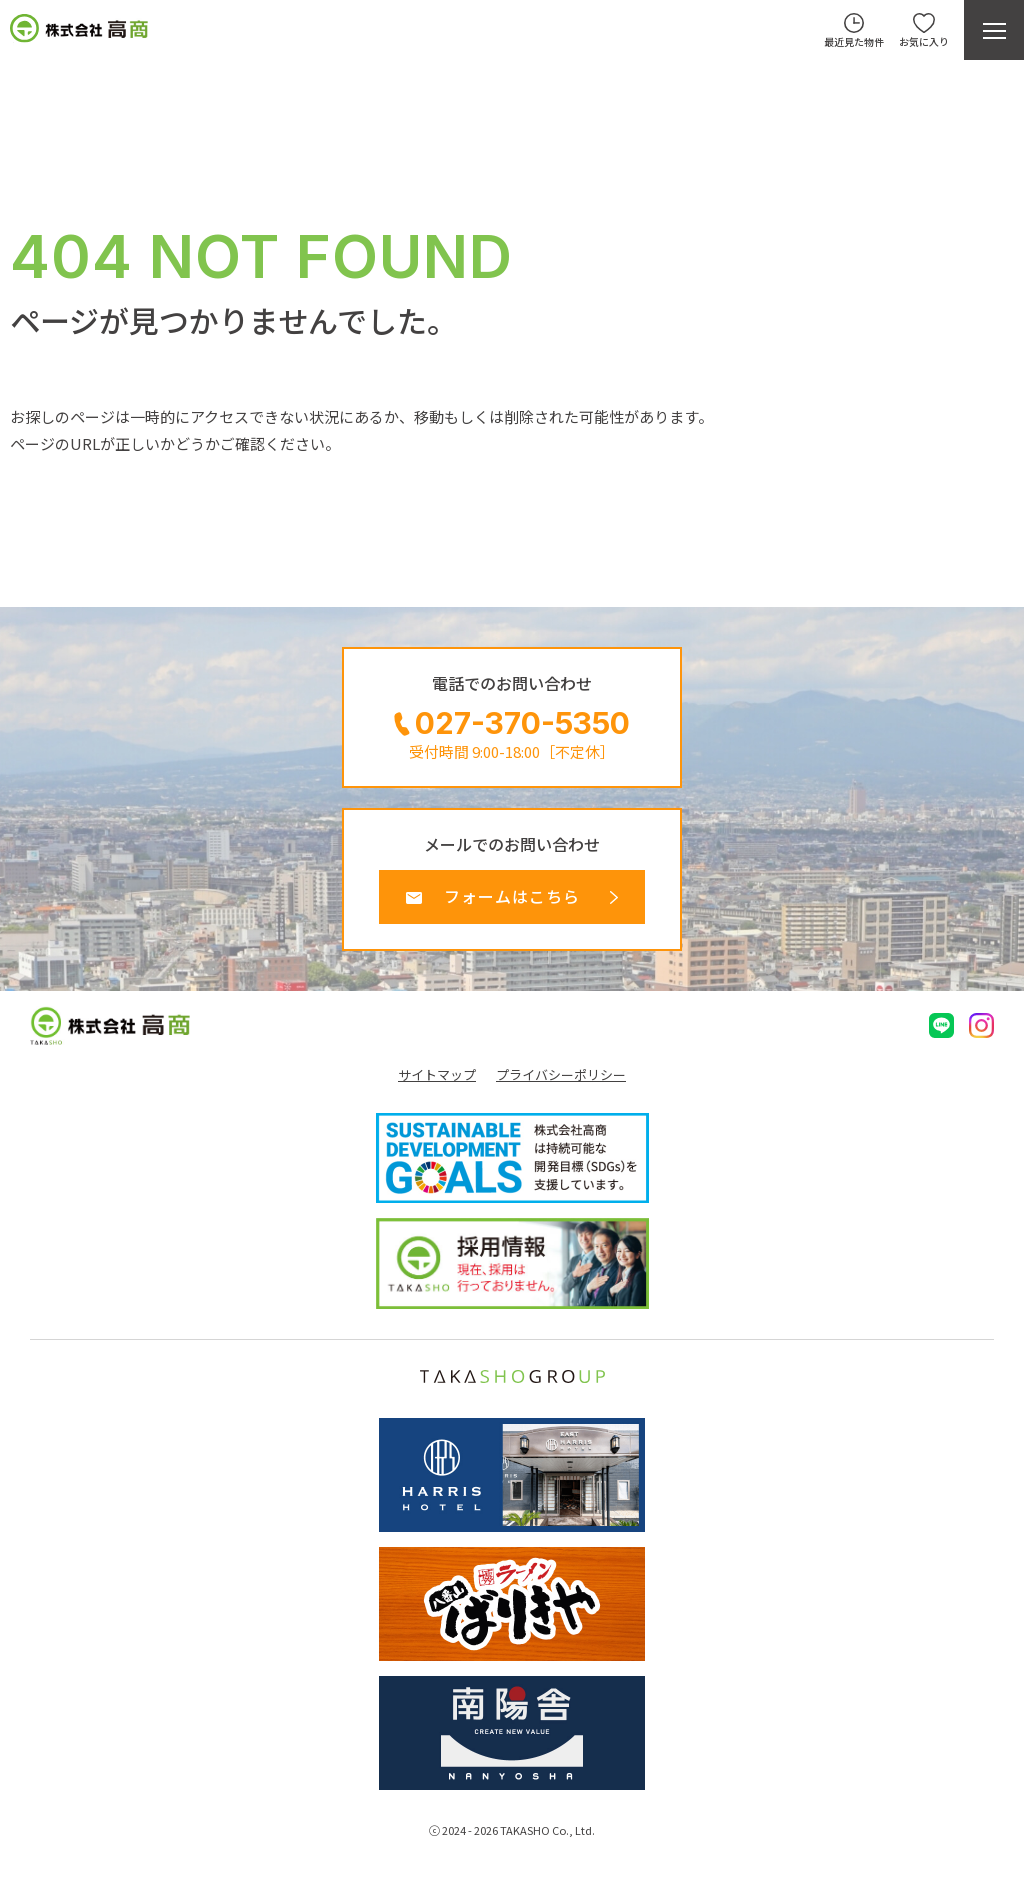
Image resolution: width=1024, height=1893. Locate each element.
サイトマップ (437, 1075)
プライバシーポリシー (561, 1075)
